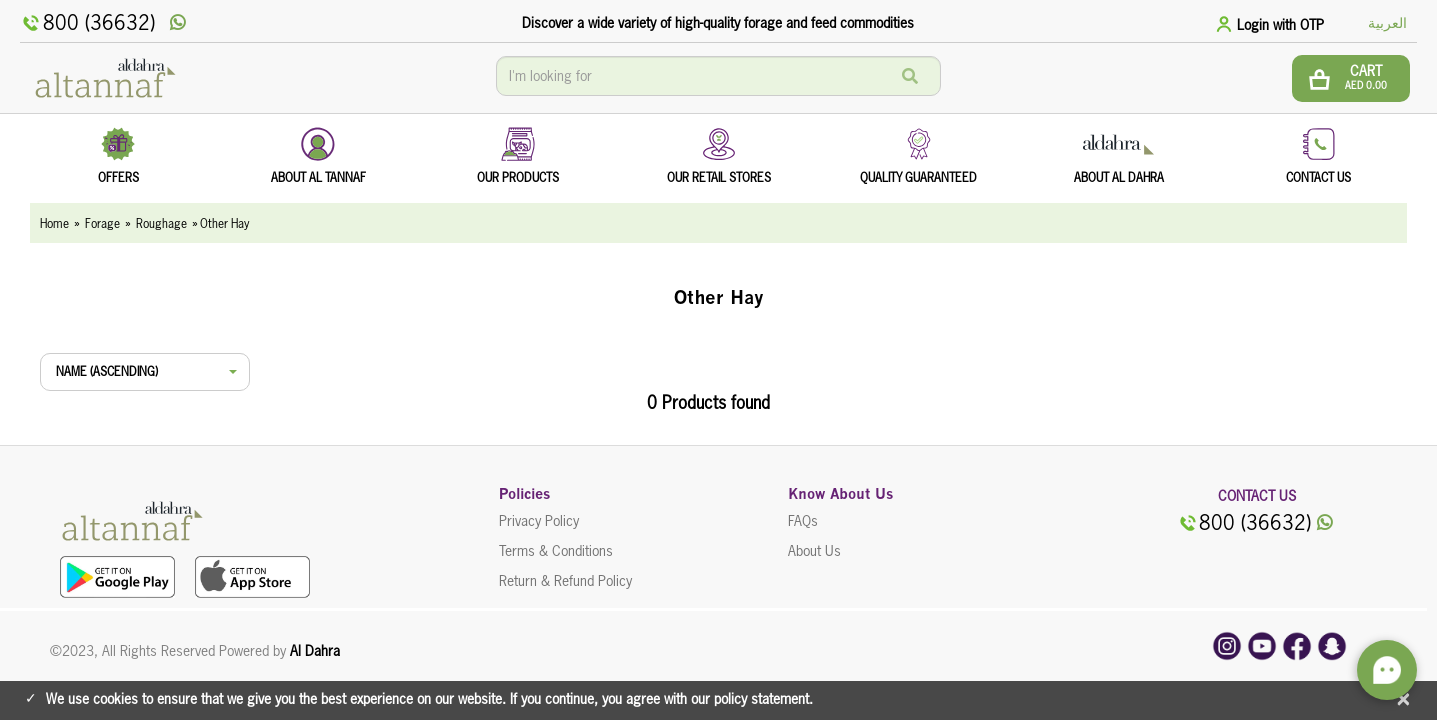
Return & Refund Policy (565, 581)
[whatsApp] (178, 23)
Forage (102, 223)
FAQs (803, 521)
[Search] (910, 76)
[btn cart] (1351, 78)
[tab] (1273, 23)
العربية (1387, 23)
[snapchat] (1332, 645)
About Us (814, 551)
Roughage (161, 223)
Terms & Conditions (556, 551)
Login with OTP (1280, 25)
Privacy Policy (539, 521)
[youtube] (1262, 645)
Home (54, 223)
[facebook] (1297, 645)
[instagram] (1227, 645)
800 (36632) (87, 23)
